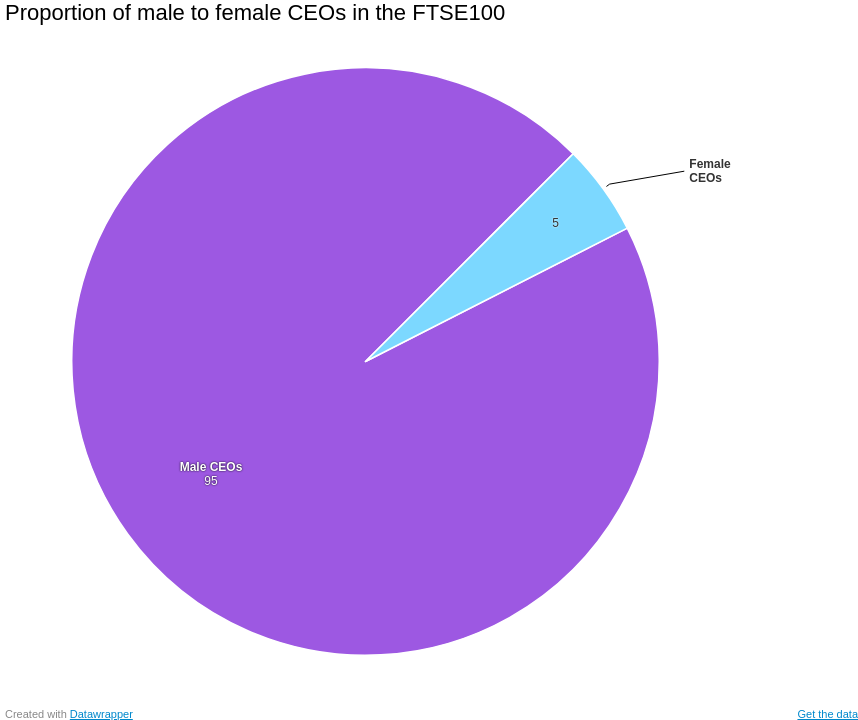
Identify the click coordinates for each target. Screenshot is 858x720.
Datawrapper (101, 714)
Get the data (827, 714)
